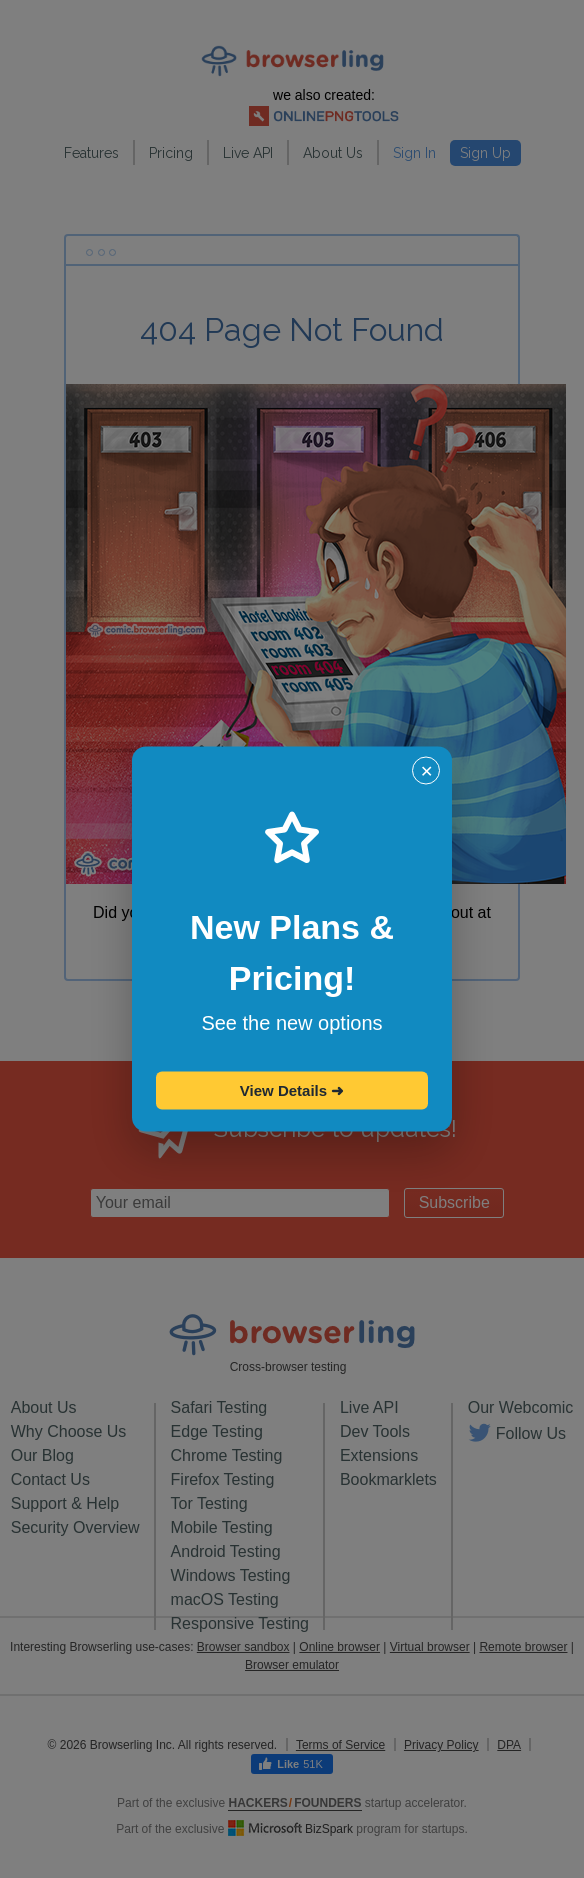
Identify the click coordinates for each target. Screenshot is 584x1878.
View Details (292, 1090)
